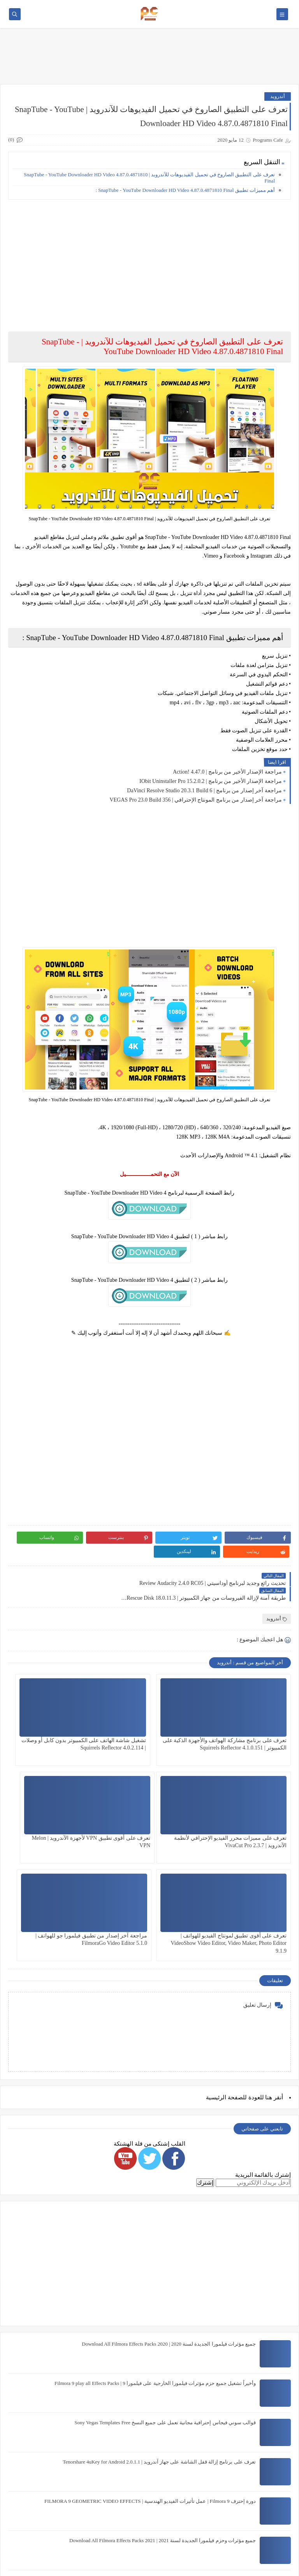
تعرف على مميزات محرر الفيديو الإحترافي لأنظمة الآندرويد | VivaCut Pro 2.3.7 (54, 1718)
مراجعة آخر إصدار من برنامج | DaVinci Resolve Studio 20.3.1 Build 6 (204, 790)
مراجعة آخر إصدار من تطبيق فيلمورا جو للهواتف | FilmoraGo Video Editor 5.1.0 (59, 1816)
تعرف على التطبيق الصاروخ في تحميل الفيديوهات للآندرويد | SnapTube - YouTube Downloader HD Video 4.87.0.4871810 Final (149, 178)
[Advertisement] (149, 259)
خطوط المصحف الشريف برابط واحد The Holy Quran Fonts (193, 2450)
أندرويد (277, 96)
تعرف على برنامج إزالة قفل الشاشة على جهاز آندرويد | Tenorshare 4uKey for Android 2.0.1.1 (159, 2333)
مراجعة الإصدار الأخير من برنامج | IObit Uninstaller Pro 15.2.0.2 (210, 781)
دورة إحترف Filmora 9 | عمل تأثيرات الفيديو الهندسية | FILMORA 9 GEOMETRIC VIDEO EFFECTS (150, 2372)
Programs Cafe (219, 2566)
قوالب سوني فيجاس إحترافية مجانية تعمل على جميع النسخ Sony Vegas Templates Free (165, 2293)
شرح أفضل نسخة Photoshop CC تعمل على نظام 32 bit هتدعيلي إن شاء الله (177, 2490)
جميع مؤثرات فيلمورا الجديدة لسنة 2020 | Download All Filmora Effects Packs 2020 (169, 2215)
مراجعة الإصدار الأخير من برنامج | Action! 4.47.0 (227, 772)
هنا (268, 1968)
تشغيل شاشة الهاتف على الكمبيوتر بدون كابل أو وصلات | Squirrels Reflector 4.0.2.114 (151, 1718)
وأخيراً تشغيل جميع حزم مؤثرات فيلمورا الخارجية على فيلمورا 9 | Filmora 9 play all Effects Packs (155, 2254)
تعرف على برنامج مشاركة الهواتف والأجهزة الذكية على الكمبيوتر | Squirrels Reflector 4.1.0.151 (248, 1718)
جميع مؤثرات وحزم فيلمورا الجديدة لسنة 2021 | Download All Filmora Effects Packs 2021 (162, 2411)
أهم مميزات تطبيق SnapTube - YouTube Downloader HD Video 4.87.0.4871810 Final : (185, 190)
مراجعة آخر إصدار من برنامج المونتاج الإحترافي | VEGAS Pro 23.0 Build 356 (195, 800)
